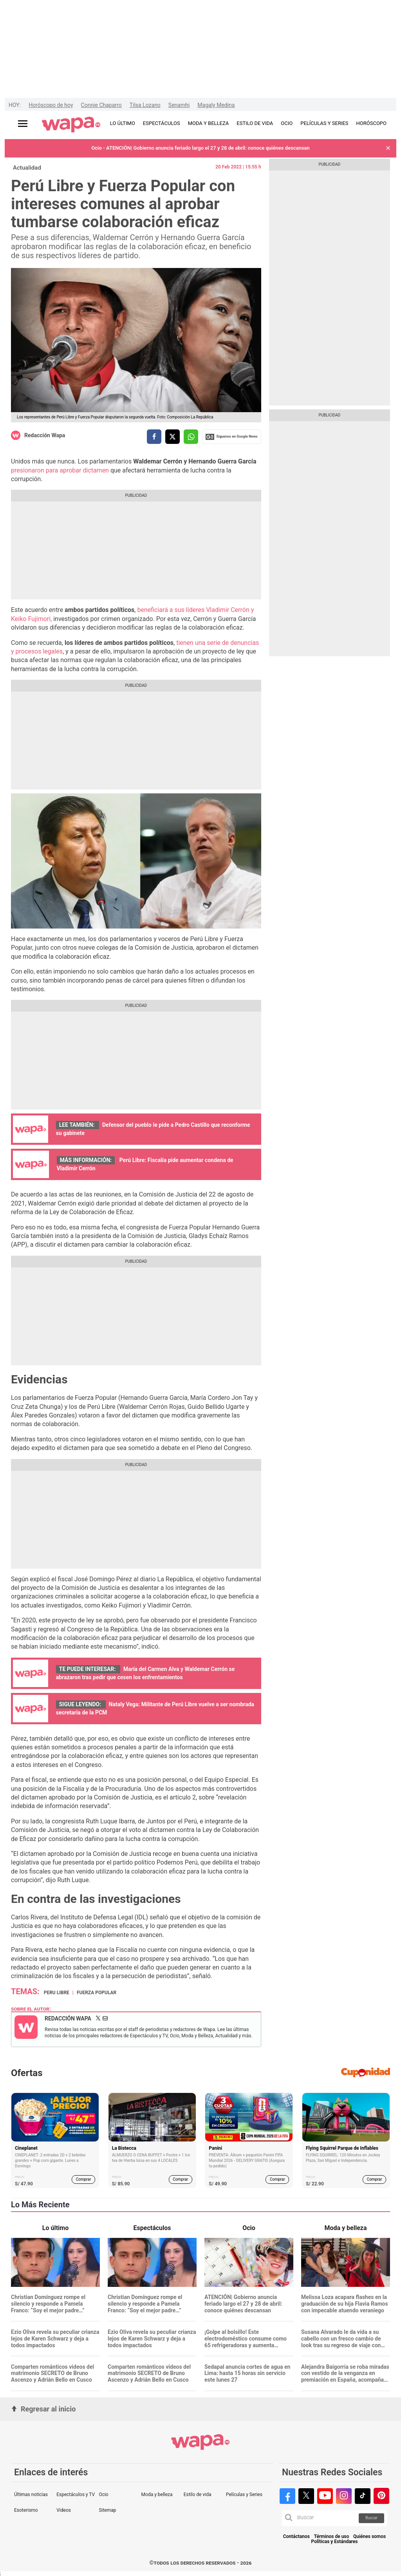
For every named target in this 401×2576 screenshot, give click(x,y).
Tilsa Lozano (145, 105)
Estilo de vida (197, 2494)
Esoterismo (26, 2510)
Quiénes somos (369, 2536)
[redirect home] (71, 125)
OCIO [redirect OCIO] (287, 123)
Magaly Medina (216, 105)
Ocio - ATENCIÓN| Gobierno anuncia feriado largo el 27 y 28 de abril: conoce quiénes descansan (200, 148)
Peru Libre (56, 1992)
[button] (388, 148)
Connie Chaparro (101, 105)
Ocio (103, 2494)
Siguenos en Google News (231, 437)
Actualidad (27, 167)
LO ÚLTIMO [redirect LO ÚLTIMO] (122, 123)
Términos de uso (331, 2536)
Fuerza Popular (96, 1992)
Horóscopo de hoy (51, 105)
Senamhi (179, 105)
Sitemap (107, 2510)
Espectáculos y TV (75, 2494)
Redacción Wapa (44, 435)
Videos (63, 2510)
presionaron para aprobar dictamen (60, 470)
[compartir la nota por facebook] (154, 436)
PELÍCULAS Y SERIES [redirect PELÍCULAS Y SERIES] (324, 123)
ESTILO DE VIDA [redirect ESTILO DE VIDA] (255, 123)
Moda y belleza (157, 2494)
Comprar (83, 2179)
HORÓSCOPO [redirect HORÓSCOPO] (371, 123)
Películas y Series (244, 2494)
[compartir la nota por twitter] (172, 436)
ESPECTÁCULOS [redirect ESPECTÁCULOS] (161, 123)
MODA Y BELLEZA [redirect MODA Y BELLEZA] (208, 123)
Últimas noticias (31, 2494)
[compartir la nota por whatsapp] (191, 436)
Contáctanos (296, 2536)
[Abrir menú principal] (22, 123)
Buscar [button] (371, 2518)
